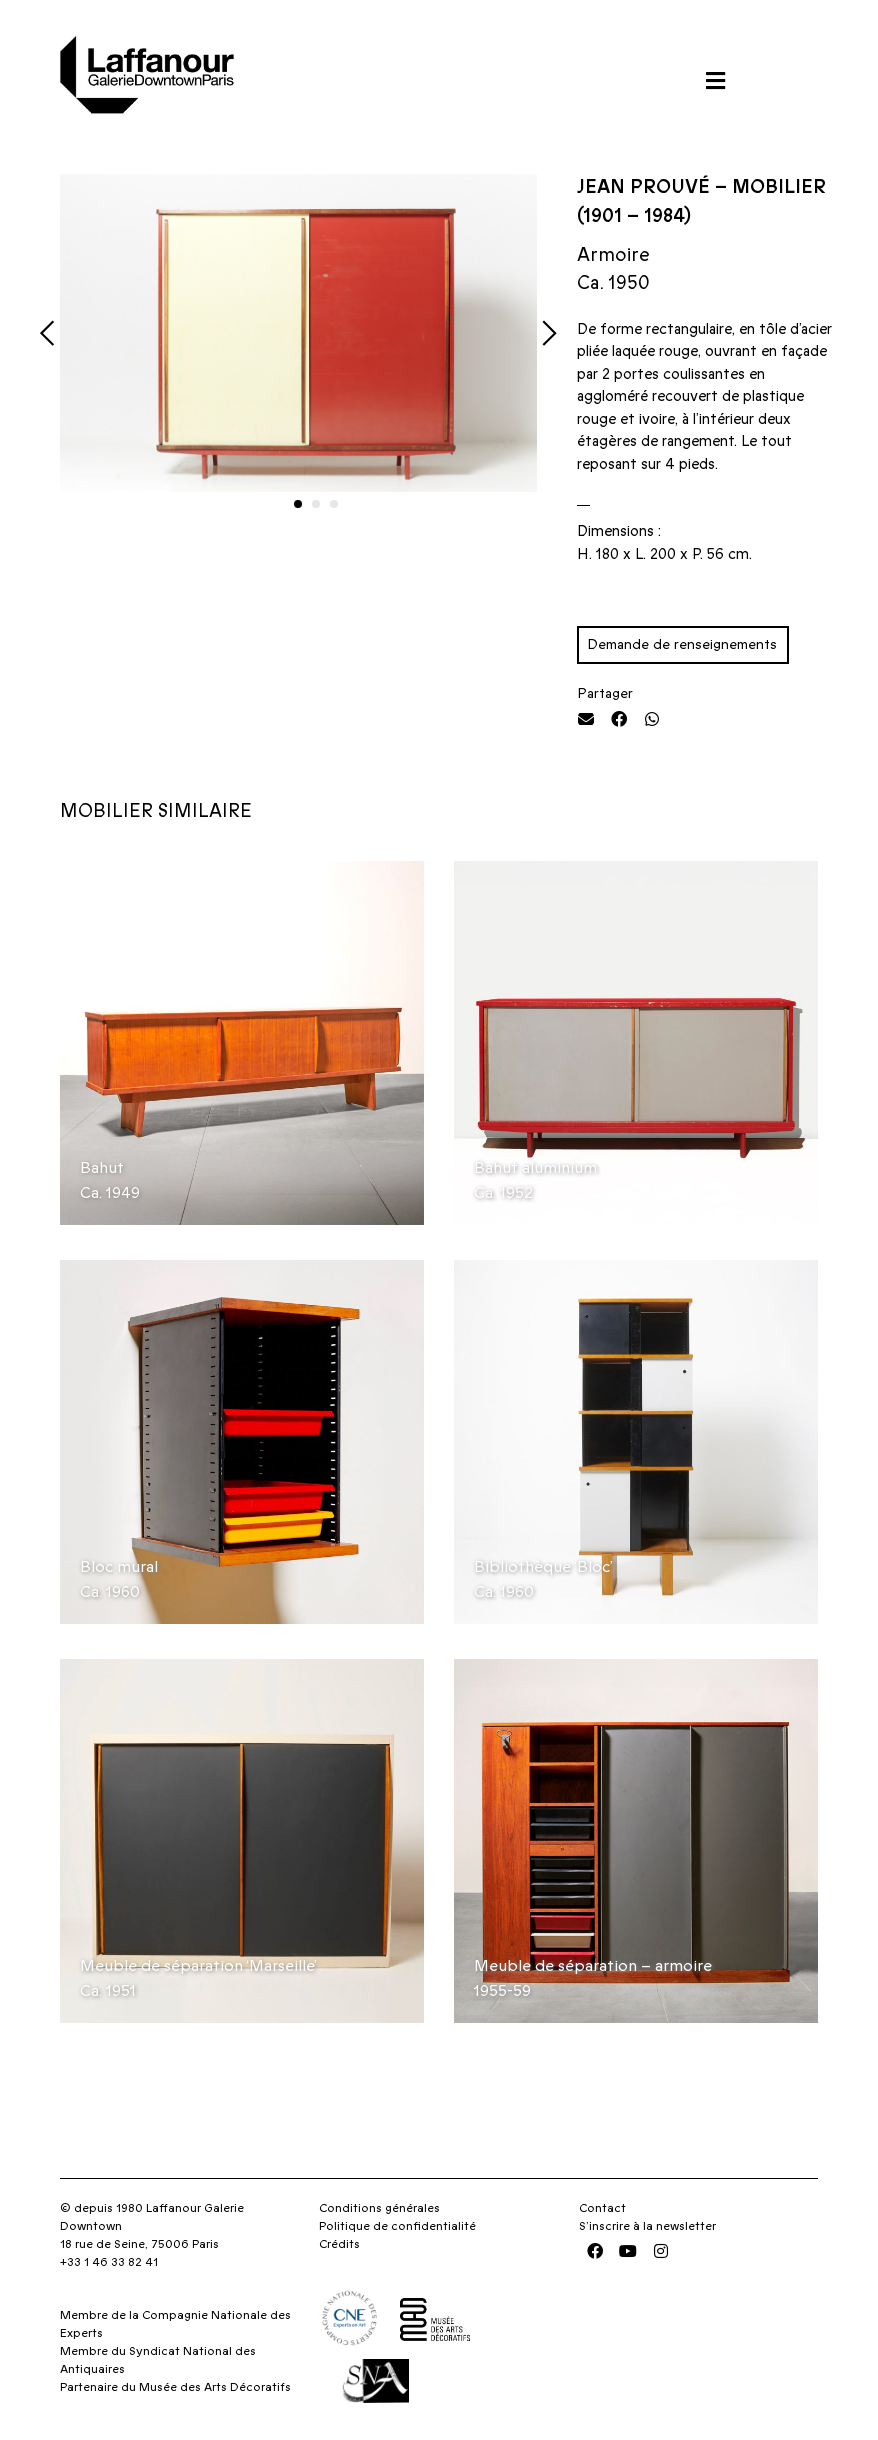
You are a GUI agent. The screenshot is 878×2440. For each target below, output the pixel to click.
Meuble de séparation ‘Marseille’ (198, 1966)
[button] (715, 80)
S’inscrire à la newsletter (647, 2226)
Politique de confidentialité (397, 2226)
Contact (602, 2208)
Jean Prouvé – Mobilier (701, 187)
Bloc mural (119, 1567)
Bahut (102, 1168)
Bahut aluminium (535, 1168)
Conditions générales (379, 2208)
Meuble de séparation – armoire (593, 1966)
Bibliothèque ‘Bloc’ (543, 1567)
